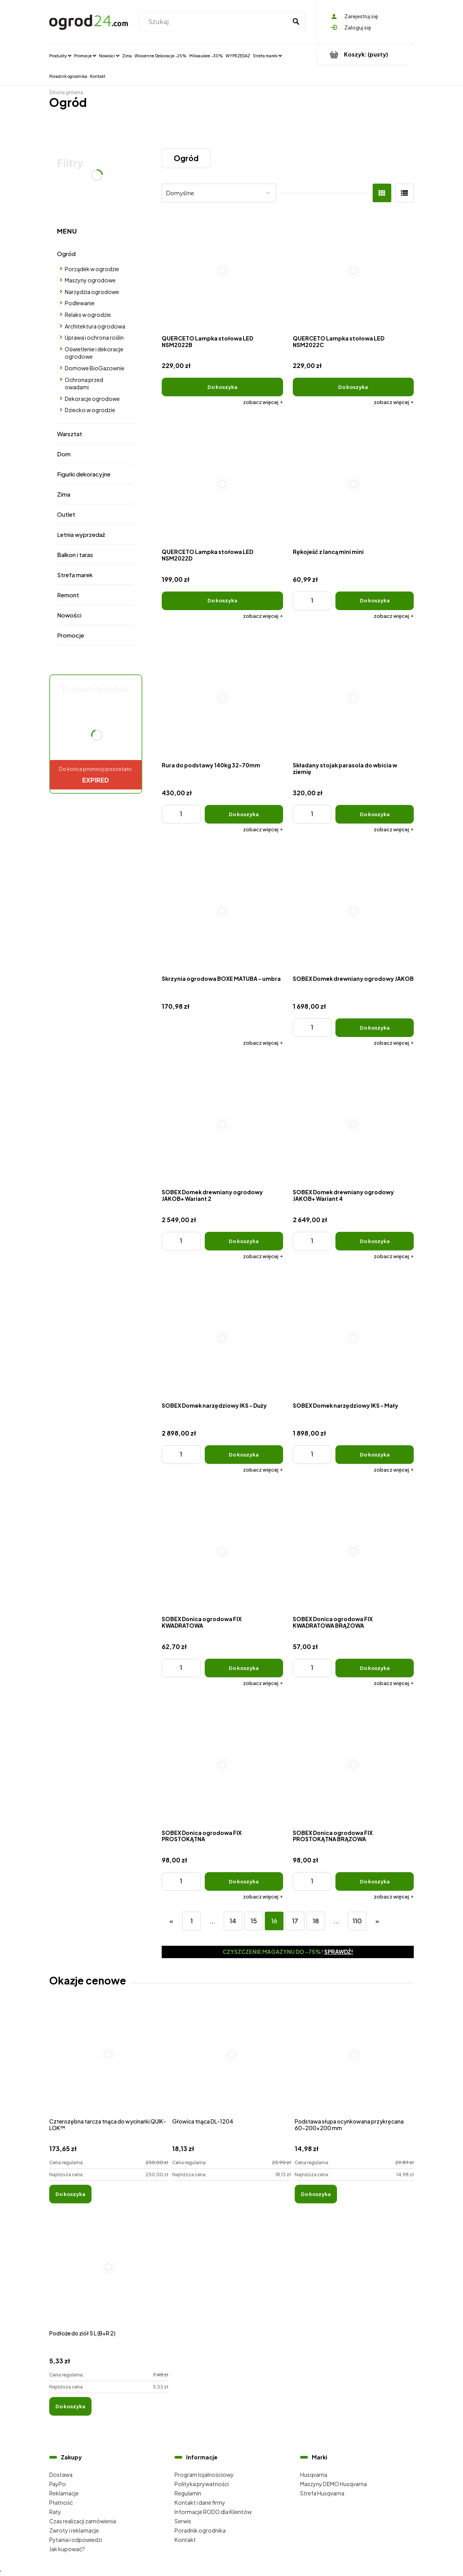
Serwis (182, 2521)
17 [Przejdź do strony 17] (295, 1921)
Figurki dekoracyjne (84, 474)
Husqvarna (313, 2474)
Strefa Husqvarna (322, 2493)
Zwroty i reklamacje (74, 2530)
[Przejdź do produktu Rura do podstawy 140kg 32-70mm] (222, 697)
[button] (263, 402)
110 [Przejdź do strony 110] (357, 1921)
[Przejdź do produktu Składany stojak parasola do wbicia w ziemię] (353, 697)
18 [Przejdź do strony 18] (316, 1921)
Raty (55, 2511)
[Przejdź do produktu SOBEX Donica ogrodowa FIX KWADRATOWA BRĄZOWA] (353, 1551)
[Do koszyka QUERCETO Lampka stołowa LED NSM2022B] (222, 387)
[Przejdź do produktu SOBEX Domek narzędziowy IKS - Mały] (353, 1338)
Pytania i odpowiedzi (75, 2539)
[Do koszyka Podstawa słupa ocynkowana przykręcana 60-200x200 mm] (316, 2194)
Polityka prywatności (201, 2483)
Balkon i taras (75, 554)
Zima (63, 494)
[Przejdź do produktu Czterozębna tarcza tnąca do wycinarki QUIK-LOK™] (108, 2063)
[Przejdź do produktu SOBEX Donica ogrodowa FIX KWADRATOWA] (222, 1551)
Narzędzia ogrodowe (92, 291)
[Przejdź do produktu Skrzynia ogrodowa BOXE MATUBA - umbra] (222, 911)
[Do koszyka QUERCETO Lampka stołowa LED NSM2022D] (222, 601)
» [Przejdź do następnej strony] (377, 1921)
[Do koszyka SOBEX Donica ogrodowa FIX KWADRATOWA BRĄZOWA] (374, 1668)
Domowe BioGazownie (94, 368)
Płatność (61, 2502)
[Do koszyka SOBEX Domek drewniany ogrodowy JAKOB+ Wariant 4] (374, 1241)
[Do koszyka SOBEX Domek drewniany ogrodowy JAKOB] (374, 1027)
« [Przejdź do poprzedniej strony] (171, 1921)
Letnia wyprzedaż (81, 534)
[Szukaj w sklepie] (215, 22)
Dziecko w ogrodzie (90, 409)
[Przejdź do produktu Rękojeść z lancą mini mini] (353, 484)
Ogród (66, 253)
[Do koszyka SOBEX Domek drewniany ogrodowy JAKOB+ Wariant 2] (244, 1241)
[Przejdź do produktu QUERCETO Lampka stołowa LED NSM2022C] (353, 270)
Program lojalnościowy (204, 2474)
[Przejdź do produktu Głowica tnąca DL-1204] (231, 2063)
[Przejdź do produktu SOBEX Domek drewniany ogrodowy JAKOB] (353, 911)
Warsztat (69, 433)
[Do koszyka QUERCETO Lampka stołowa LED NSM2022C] (353, 387)
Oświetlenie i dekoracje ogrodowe (94, 353)
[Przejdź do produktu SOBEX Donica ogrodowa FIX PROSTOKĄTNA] (222, 1765)
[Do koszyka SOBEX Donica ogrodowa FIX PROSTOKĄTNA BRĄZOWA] (374, 1881)
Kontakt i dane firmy (199, 2502)
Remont (68, 594)
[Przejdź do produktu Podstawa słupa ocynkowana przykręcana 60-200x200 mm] (354, 2063)
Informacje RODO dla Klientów (213, 2511)
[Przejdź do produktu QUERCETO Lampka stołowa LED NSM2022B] (222, 270)
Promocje (70, 635)
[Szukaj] (296, 22)
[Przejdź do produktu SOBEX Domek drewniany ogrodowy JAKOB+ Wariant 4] (353, 1124)
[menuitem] (60, 55)
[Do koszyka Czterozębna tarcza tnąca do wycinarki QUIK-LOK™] (70, 2194)
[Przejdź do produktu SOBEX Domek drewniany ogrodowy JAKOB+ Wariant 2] (222, 1124)
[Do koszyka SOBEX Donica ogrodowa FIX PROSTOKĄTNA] (244, 1881)
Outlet (66, 514)
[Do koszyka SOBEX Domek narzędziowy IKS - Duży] (244, 1454)
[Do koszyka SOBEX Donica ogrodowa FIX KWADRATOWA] (244, 1668)
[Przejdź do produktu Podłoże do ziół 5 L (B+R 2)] (108, 2275)
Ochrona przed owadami (84, 383)
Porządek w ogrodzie (92, 268)
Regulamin (187, 2493)
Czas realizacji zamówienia (82, 2521)
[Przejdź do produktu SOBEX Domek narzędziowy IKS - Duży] (222, 1338)
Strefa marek (75, 574)
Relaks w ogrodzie (88, 314)
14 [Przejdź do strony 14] (233, 1921)
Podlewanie (80, 302)
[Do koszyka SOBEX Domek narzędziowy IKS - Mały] (374, 1454)
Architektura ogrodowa (95, 326)
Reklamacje (64, 2493)
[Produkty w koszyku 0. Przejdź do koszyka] (365, 54)
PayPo (57, 2483)
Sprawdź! (338, 1951)
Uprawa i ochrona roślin (94, 337)
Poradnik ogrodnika (200, 2530)
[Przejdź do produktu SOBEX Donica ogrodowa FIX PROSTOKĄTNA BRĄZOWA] (353, 1765)
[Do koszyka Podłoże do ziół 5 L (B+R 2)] (70, 2406)
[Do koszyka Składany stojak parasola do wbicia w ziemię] (374, 814)
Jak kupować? (67, 2548)
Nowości (69, 615)
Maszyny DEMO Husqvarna (333, 2483)
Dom (64, 453)
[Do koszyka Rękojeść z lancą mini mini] (374, 601)
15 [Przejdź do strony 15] (254, 1921)
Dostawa (61, 2474)
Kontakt (185, 2539)
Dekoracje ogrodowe (92, 398)
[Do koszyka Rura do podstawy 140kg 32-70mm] (244, 814)
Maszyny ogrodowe (90, 280)
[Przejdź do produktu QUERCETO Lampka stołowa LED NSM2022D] (222, 484)
